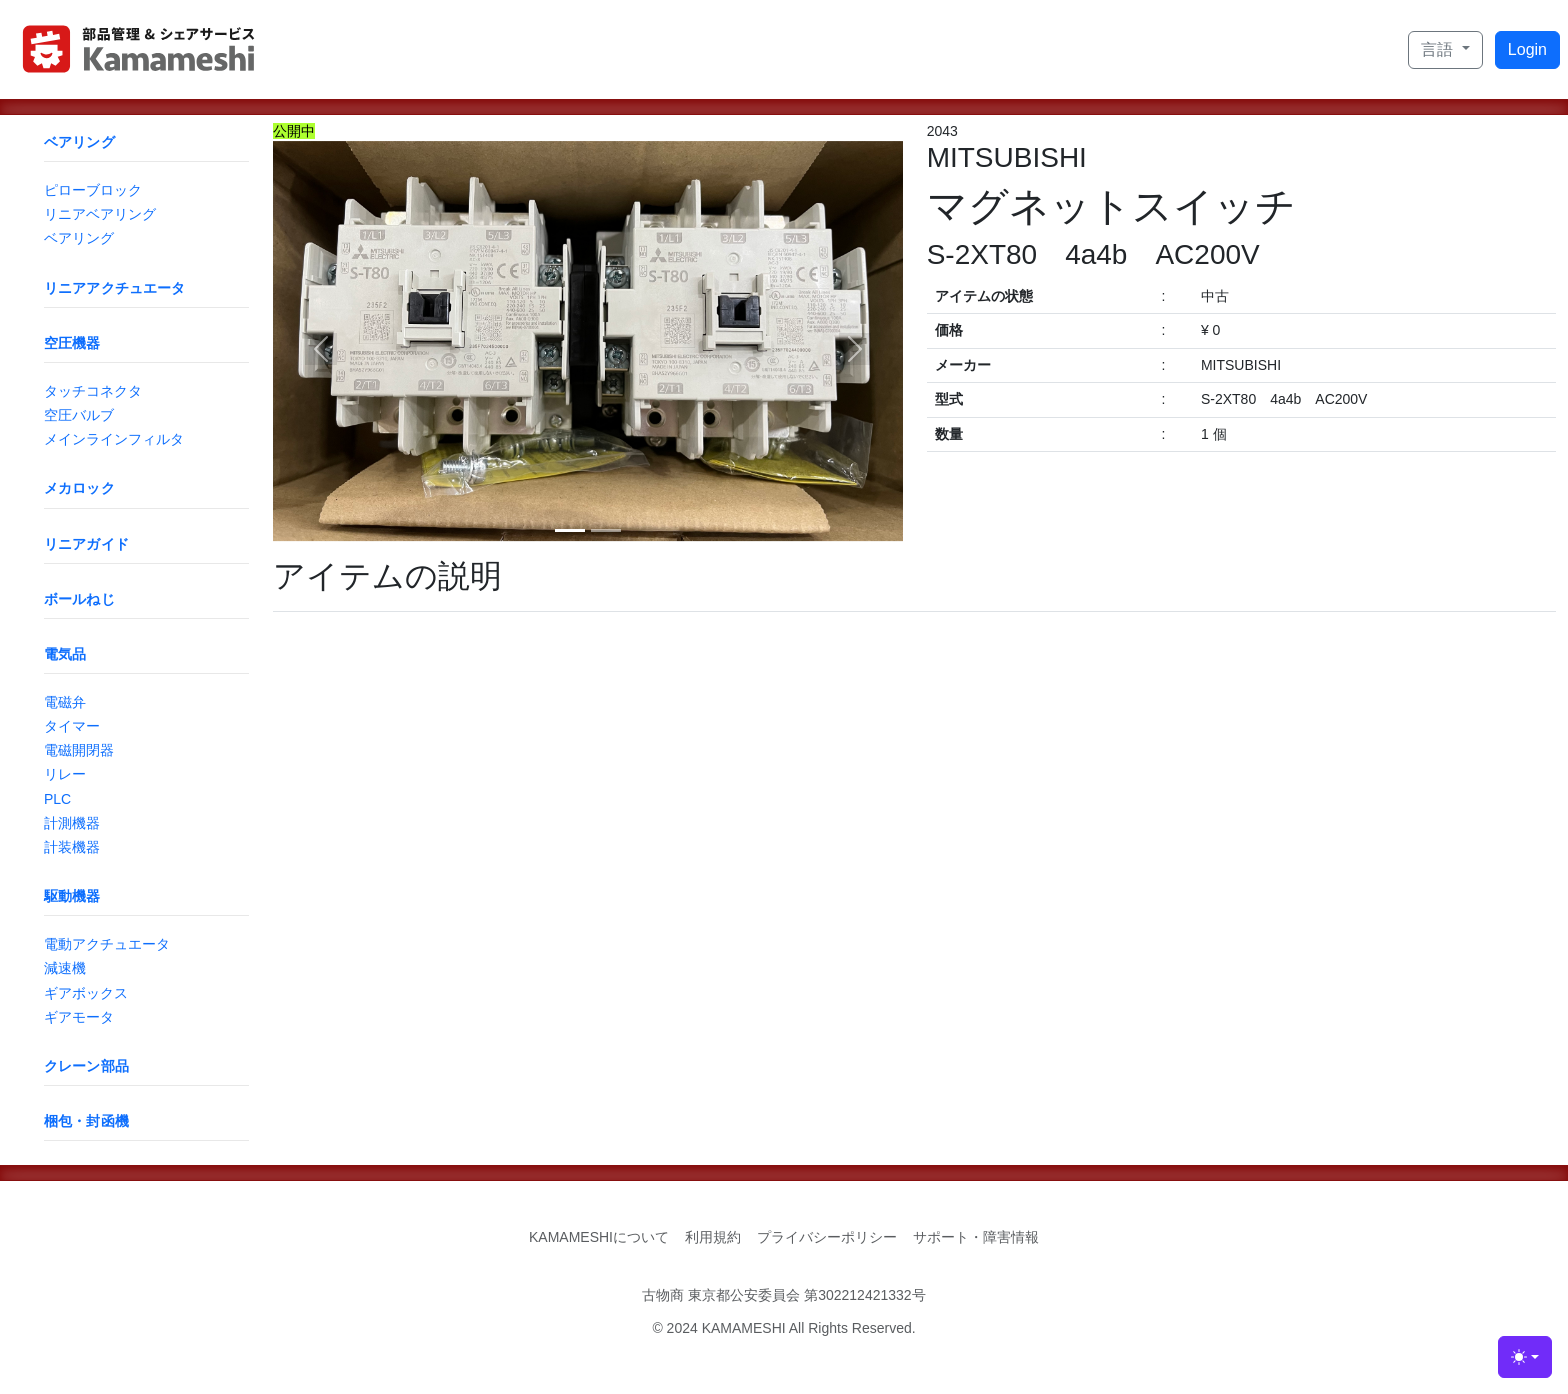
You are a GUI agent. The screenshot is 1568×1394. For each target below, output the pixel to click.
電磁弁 (65, 702)
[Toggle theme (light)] (1525, 1357)
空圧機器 (72, 343)
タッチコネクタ (93, 391)
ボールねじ (79, 599)
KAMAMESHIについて (599, 1237)
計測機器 (72, 823)
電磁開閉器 (79, 750)
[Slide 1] (570, 530)
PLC (57, 799)
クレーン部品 (86, 1066)
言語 (1439, 49)
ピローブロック (93, 190)
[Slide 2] (606, 530)
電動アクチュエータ (107, 944)
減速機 (65, 968)
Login (1527, 49)
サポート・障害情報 (976, 1237)
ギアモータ (79, 1017)
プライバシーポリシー (827, 1237)
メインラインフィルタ (114, 439)
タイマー (72, 726)
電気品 (65, 654)
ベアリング (79, 142)
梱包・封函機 (86, 1121)
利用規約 (713, 1237)
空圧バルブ (79, 415)
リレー (65, 774)
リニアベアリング (100, 214)
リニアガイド (86, 544)
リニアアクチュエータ (115, 288)
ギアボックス (86, 993)
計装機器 (72, 847)
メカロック (79, 488)
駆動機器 (72, 896)
